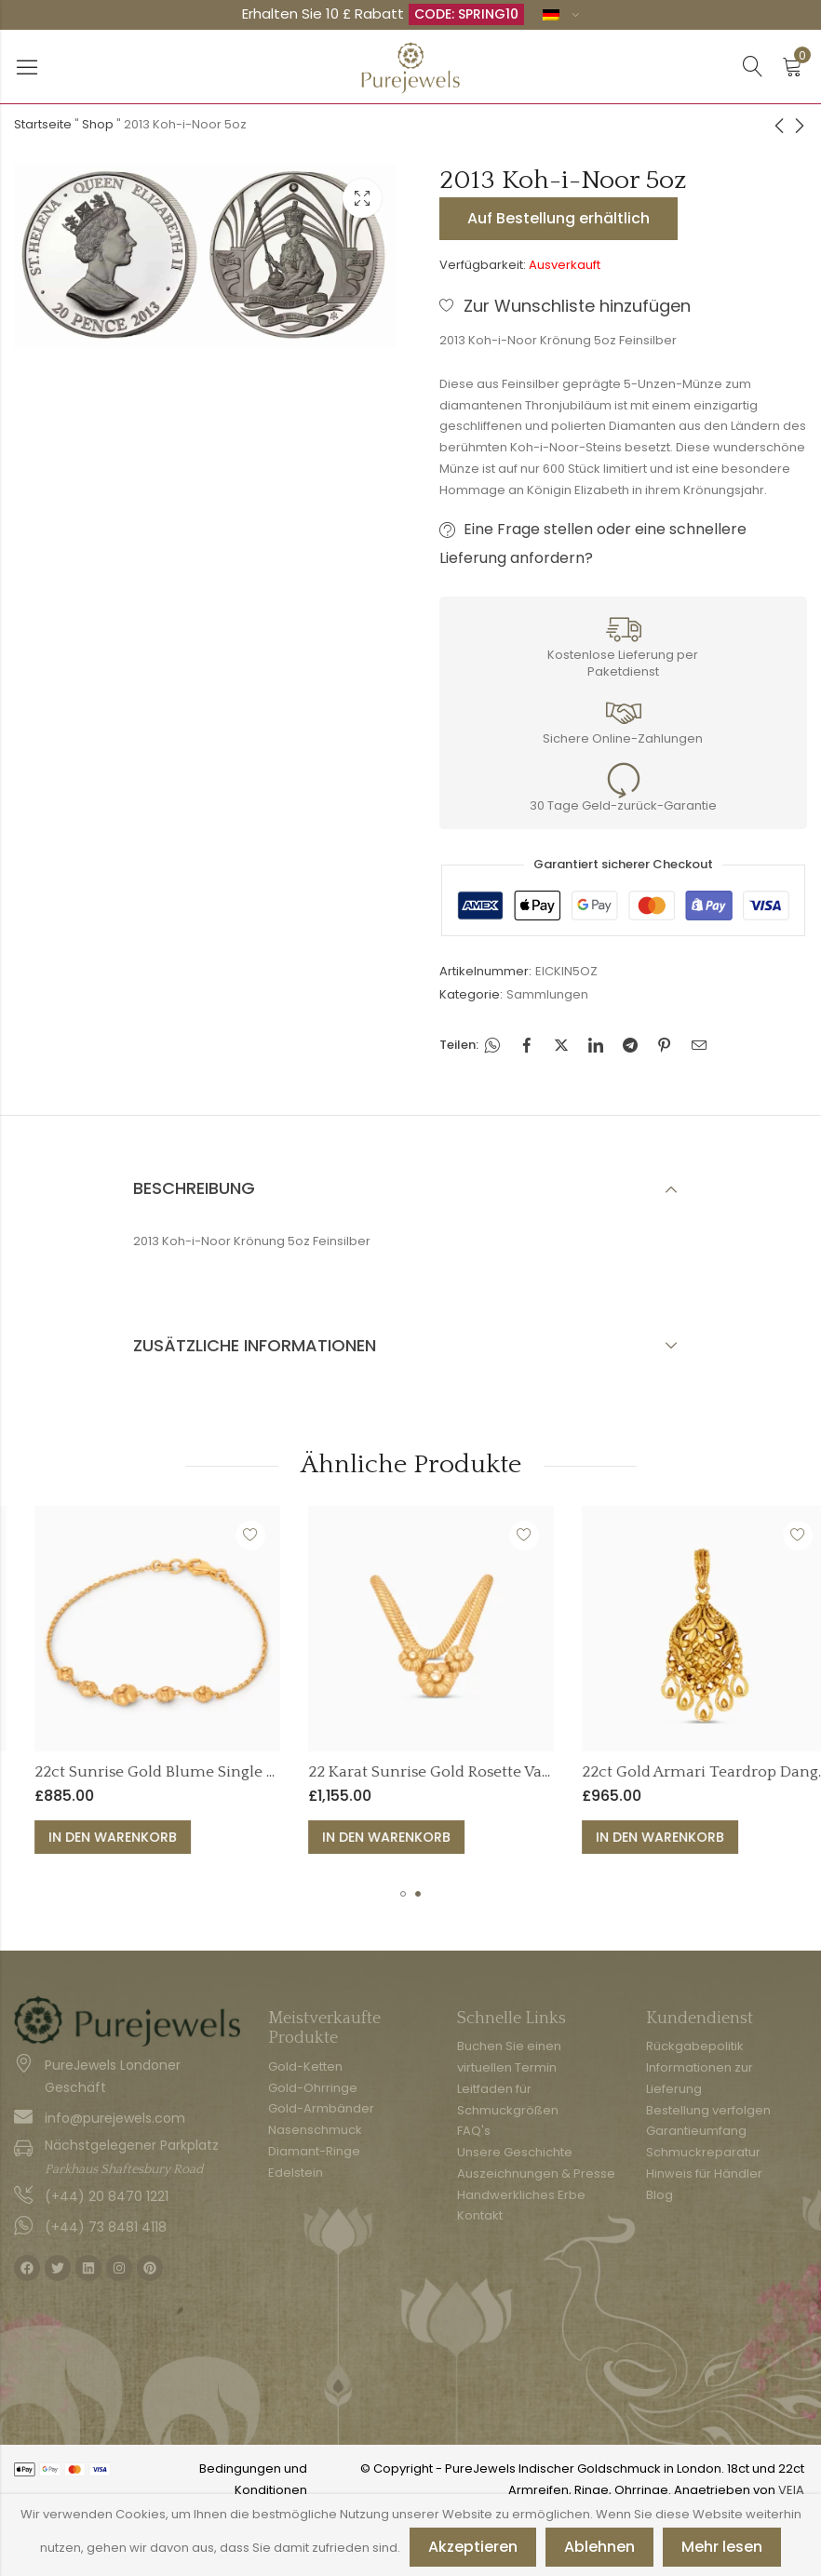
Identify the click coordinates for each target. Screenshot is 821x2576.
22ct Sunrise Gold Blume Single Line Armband (343, 1772)
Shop (98, 124)
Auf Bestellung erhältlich (558, 218)
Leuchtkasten (362, 198)
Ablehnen (599, 2546)
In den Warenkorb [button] (254, 1837)
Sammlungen (547, 994)
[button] (403, 1894)
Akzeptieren (473, 2546)
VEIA (791, 2490)
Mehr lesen (721, 2546)
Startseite (43, 124)
